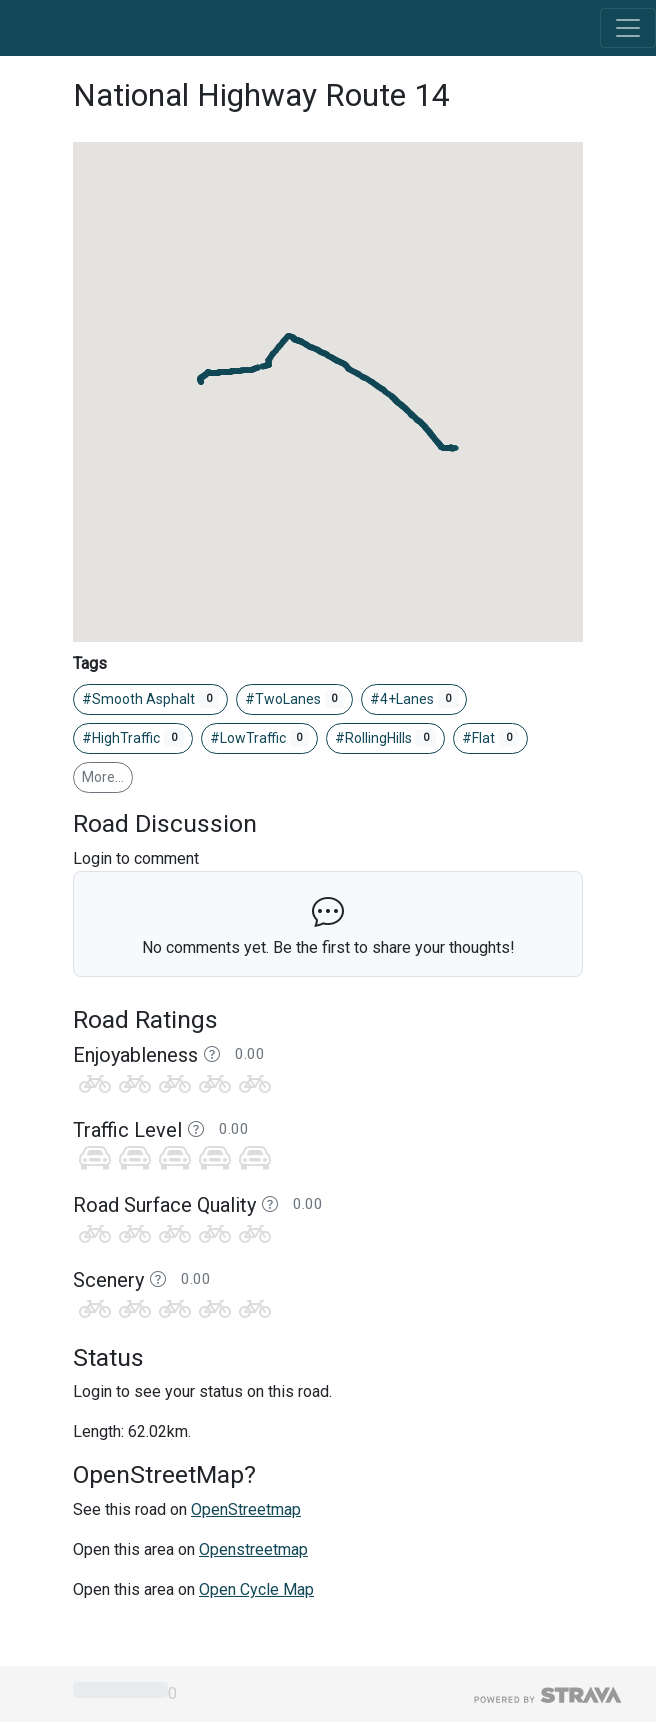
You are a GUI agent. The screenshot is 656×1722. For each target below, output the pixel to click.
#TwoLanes (295, 699)
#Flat (490, 738)
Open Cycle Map (256, 1589)
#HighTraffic (133, 738)
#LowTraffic (260, 738)
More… (103, 777)
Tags (90, 663)
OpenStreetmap (246, 1509)
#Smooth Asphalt (150, 699)
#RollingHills (385, 738)
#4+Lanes (414, 699)
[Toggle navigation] (628, 28)
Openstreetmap (253, 1549)
